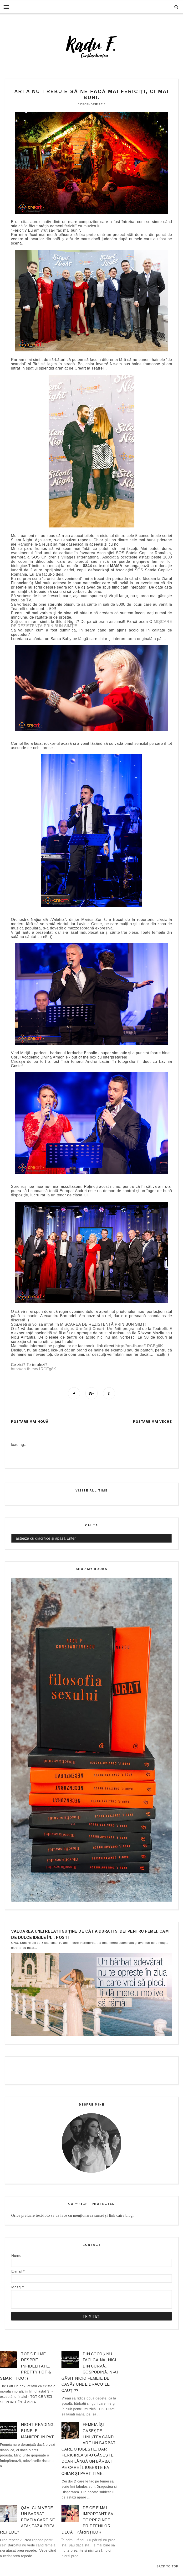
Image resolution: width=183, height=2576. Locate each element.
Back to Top (167, 2566)
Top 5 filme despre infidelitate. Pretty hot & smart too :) (25, 2366)
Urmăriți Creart (90, 1329)
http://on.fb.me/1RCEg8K (139, 1346)
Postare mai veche (152, 1422)
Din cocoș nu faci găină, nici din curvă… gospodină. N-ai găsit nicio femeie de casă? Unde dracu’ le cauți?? (89, 2372)
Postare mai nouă (29, 1422)
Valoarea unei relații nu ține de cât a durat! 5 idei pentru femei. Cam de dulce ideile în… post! (89, 1935)
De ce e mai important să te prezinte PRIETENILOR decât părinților (87, 2520)
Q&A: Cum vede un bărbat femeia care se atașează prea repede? (27, 2520)
